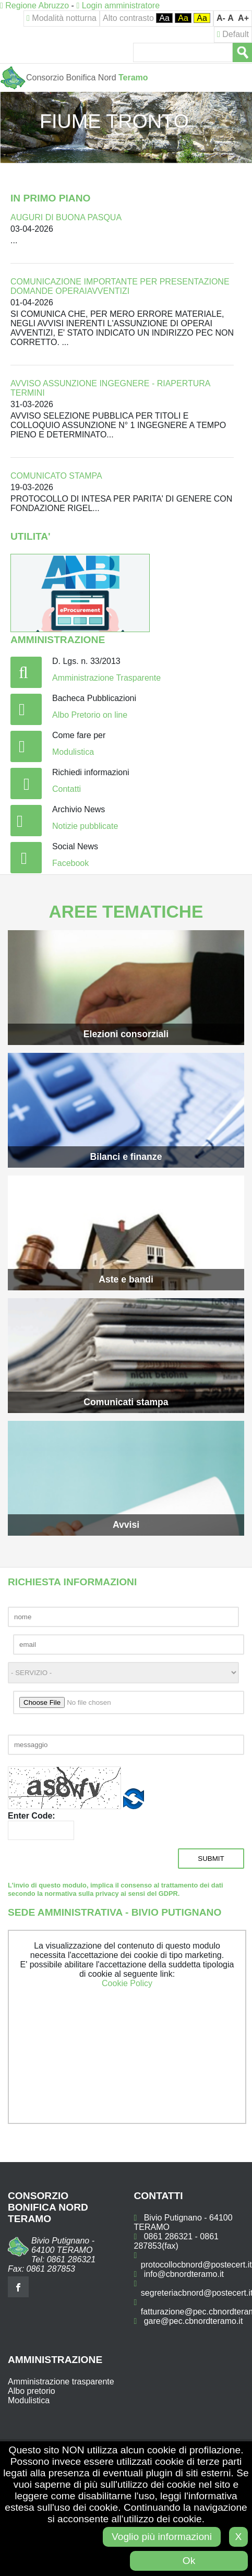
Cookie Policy (127, 1983)
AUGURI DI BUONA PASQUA (66, 217)
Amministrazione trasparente (61, 2381)
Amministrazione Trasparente (106, 677)
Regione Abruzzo (34, 5)
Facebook (70, 863)
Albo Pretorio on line (89, 714)
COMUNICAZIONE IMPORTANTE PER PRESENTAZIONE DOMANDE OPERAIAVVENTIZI (120, 286)
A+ (243, 18)
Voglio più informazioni (162, 2536)
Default (233, 34)
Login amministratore (118, 5)
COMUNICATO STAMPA (56, 475)
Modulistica (73, 751)
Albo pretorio (31, 2391)
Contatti (66, 789)
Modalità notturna (62, 18)
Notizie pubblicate (85, 826)
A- (221, 18)
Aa (164, 18)
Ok (189, 2560)
